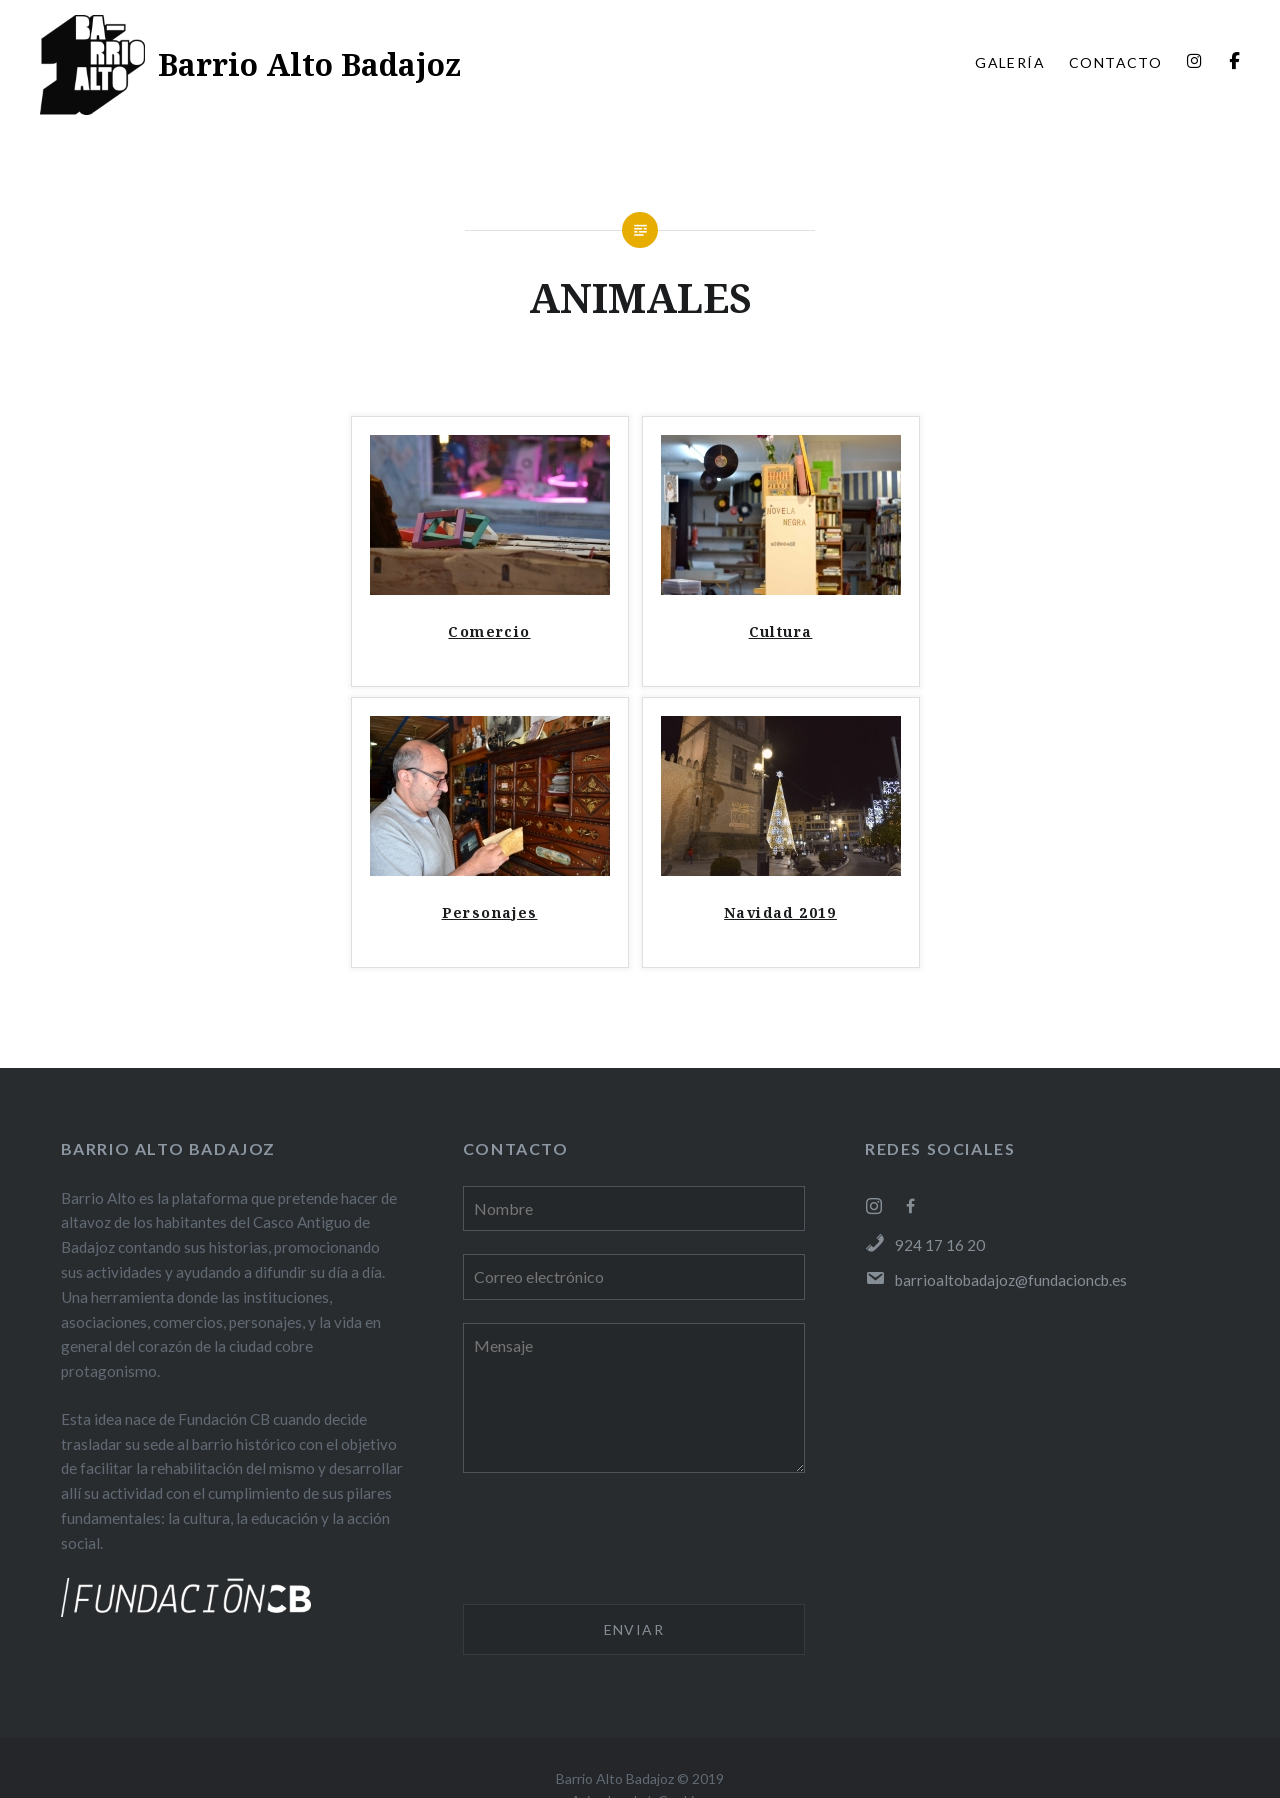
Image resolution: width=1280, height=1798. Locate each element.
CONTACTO (1115, 62)
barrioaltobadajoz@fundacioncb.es (996, 1280)
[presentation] (615, 1542)
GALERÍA (1010, 62)
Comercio (489, 631)
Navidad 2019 (780, 912)
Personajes (490, 912)
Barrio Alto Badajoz (309, 64)
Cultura (781, 631)
